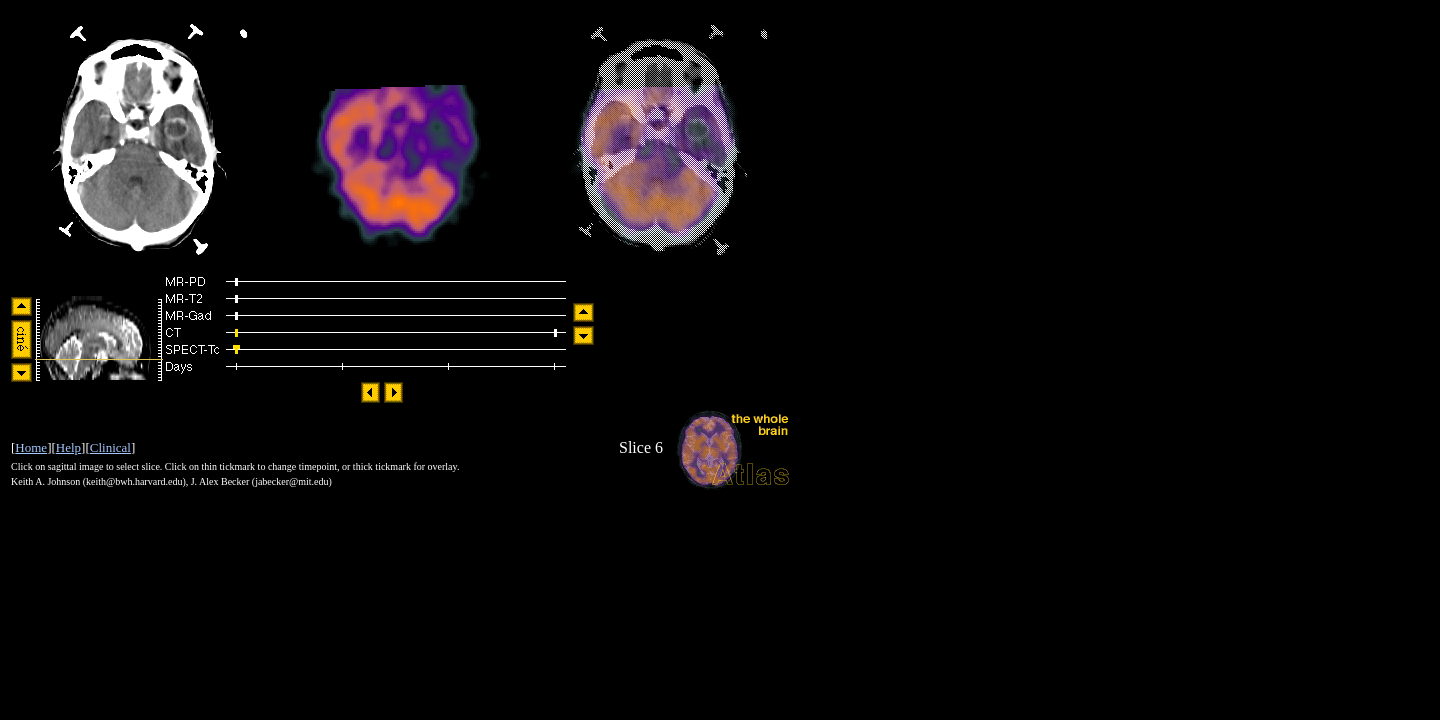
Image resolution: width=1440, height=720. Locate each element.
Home (31, 447)
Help (68, 447)
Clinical (110, 447)
